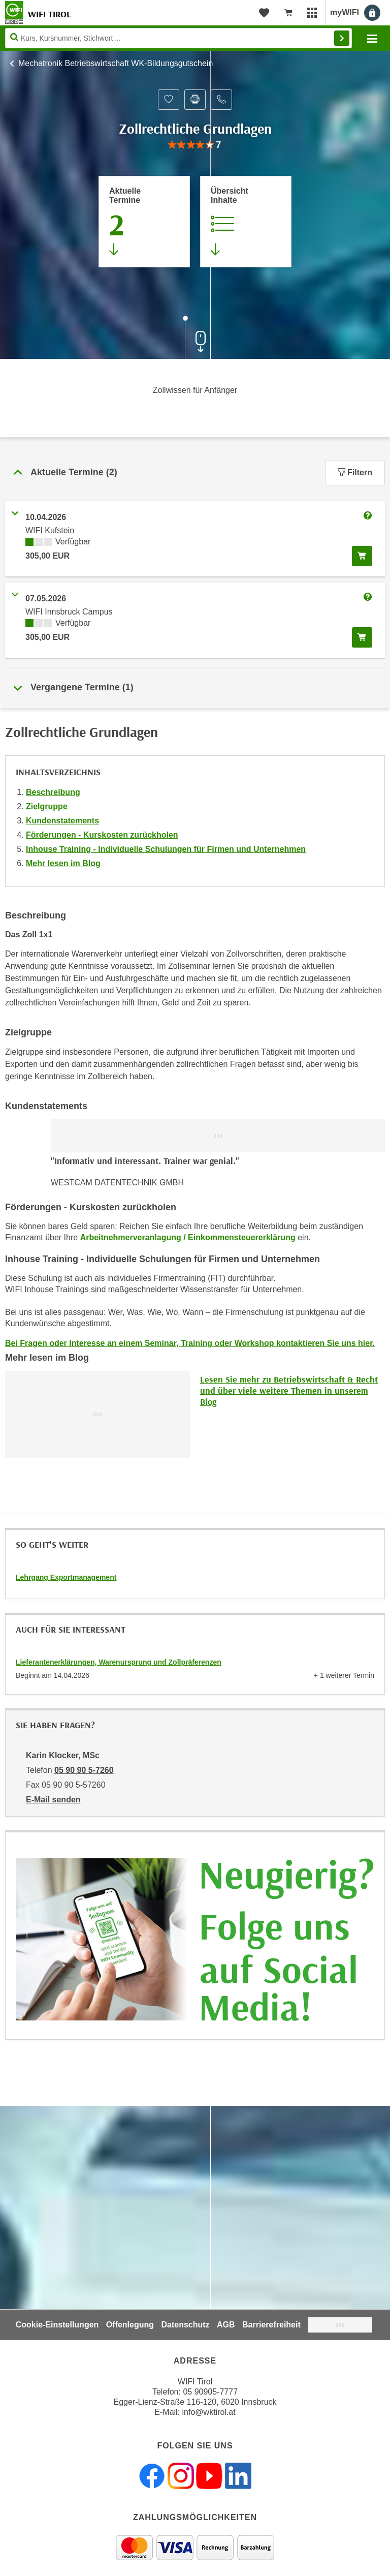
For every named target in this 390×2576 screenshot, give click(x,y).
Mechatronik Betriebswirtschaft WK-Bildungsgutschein (115, 63)
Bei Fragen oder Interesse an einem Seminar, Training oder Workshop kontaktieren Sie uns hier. (190, 1343)
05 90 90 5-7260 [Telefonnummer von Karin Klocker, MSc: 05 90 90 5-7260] (84, 1770)
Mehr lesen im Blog (63, 863)
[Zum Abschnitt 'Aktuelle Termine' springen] (144, 221)
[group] (195, 145)
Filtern (355, 472)
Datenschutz (185, 2324)
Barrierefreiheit (271, 2324)
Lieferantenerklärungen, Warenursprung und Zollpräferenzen (118, 1662)
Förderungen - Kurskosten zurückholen (102, 835)
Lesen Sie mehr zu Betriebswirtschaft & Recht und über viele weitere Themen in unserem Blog (289, 1390)
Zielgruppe (47, 806)
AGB (226, 2324)
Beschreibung (53, 792)
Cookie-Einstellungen (57, 2324)
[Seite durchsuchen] (178, 38)
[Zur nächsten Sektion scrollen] (195, 338)
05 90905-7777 (210, 2391)
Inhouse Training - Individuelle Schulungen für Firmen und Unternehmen (166, 849)
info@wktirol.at (209, 2412)
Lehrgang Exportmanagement (66, 1577)
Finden (341, 38)
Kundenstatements (62, 820)
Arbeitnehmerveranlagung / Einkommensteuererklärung (188, 1237)
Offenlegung (130, 2324)
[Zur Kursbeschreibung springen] (245, 221)
